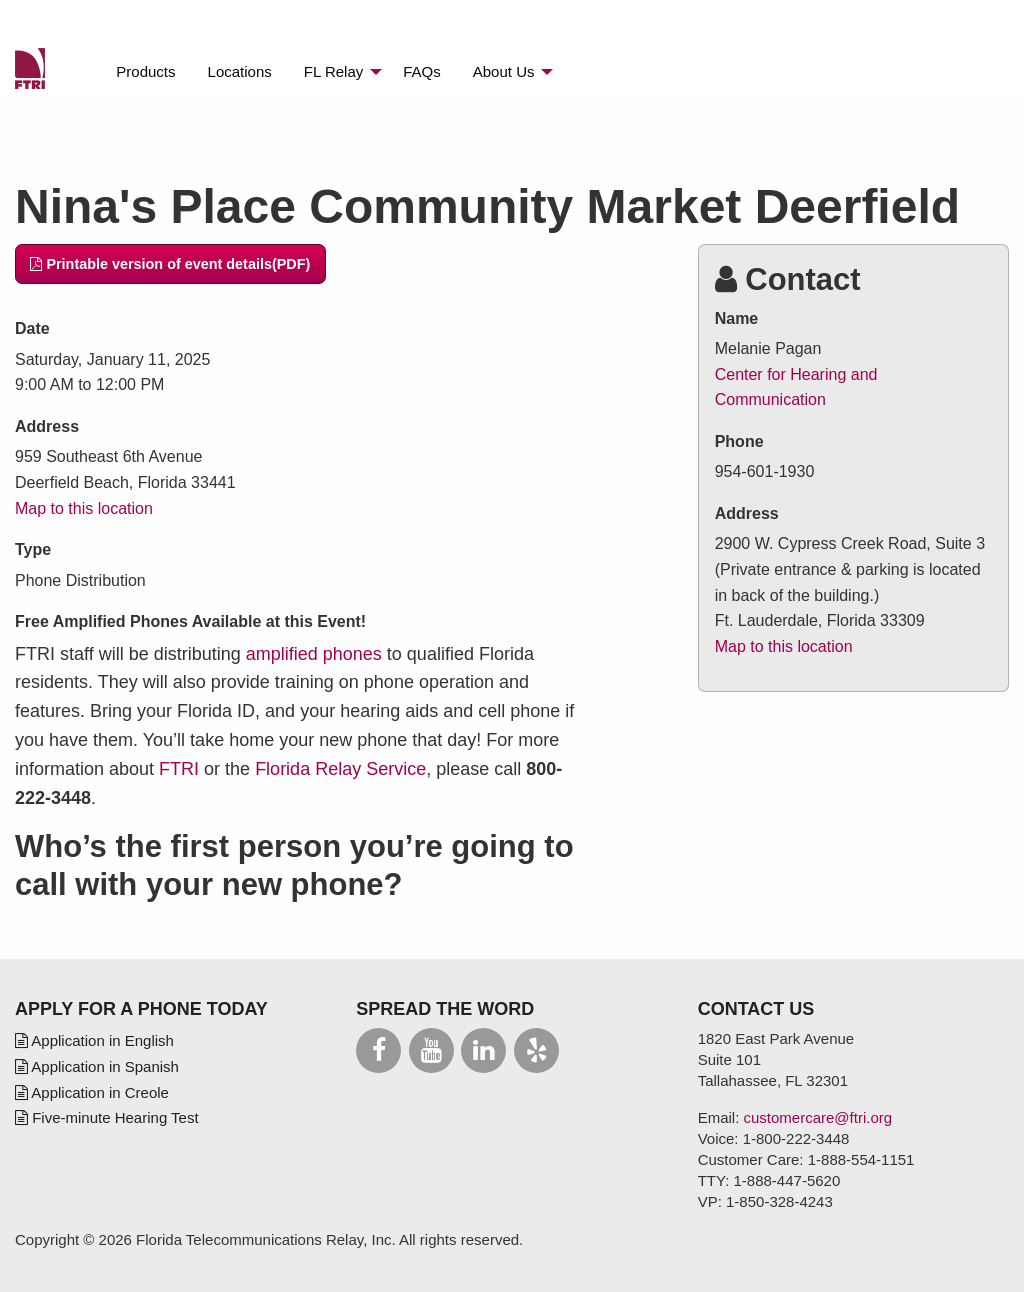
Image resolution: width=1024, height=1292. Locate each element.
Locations (240, 71)
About (504, 71)
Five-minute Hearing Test (107, 1117)
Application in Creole (92, 1092)
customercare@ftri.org (818, 1117)
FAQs (422, 71)
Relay (333, 71)
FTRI (179, 769)
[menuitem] (145, 71)
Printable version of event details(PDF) (170, 264)
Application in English (94, 1040)
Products (145, 71)
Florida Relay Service (340, 769)
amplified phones (314, 654)
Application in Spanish (97, 1066)
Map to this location (84, 508)
